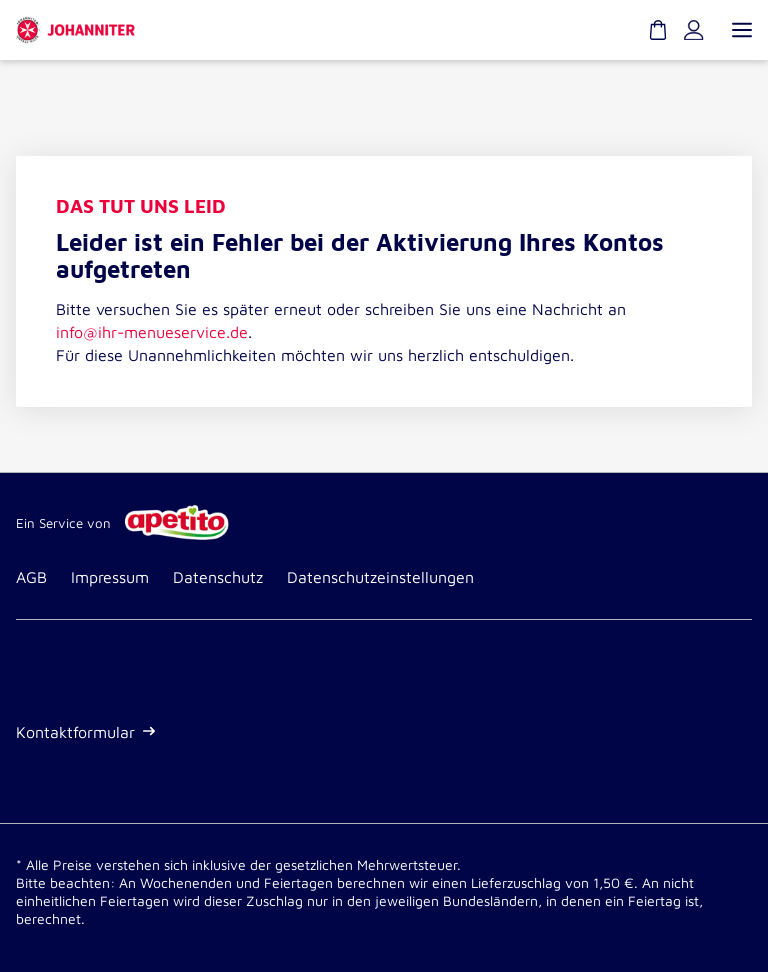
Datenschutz (218, 577)
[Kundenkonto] (694, 30)
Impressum (110, 577)
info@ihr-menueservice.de (152, 332)
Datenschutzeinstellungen (380, 577)
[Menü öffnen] (740, 30)
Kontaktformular (85, 732)
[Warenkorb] (658, 30)
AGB (31, 577)
